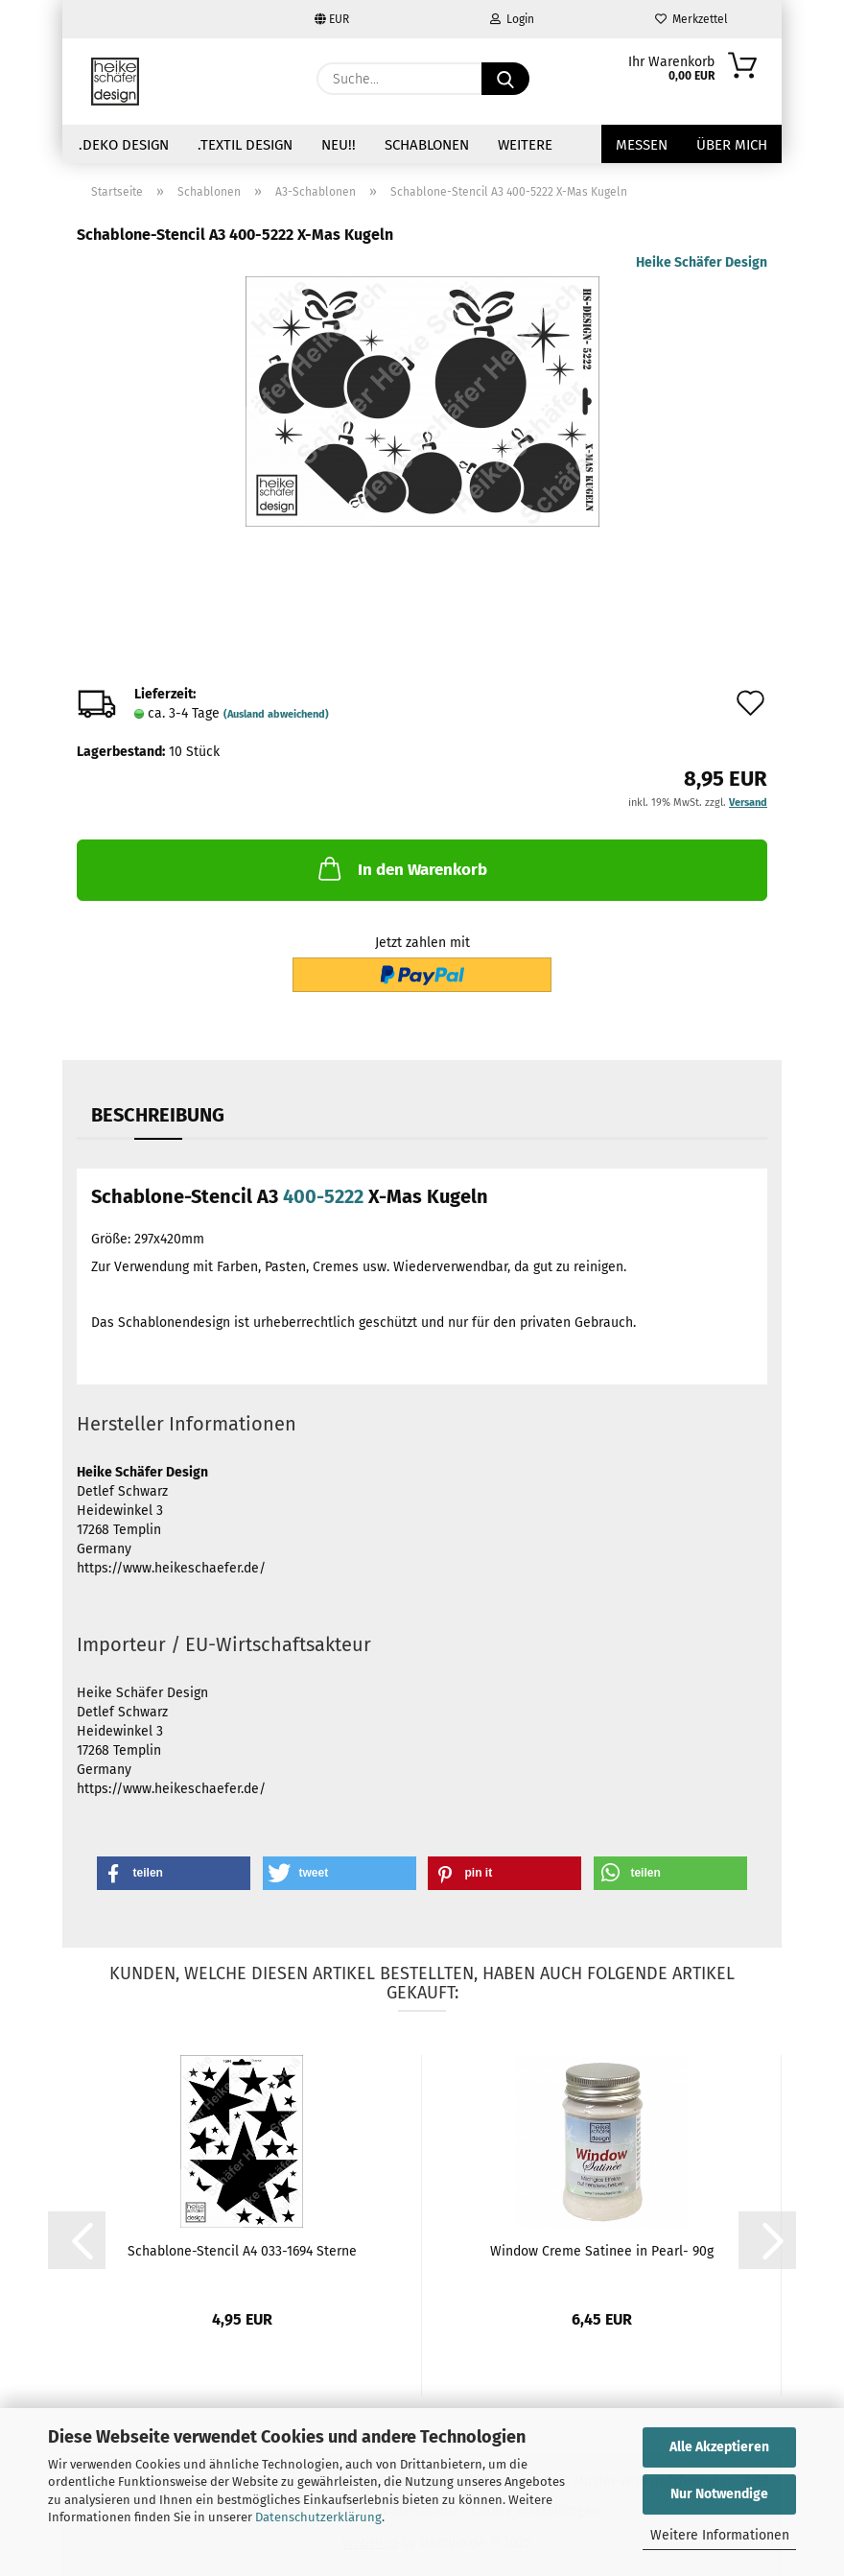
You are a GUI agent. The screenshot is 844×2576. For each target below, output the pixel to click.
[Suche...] (505, 78)
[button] (173, 1873)
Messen (642, 145)
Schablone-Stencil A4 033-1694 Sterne (242, 2251)
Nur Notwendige (719, 2494)
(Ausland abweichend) (276, 714)
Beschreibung (157, 1114)
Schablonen (427, 145)
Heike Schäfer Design (701, 262)
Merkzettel (691, 19)
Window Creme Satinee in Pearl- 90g (602, 2251)
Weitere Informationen (719, 2535)
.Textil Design (245, 145)
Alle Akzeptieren (719, 2447)
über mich (731, 145)
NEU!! (338, 145)
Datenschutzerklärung (318, 2517)
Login (512, 19)
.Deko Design (124, 145)
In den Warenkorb (401, 868)
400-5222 (323, 1196)
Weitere (525, 145)
